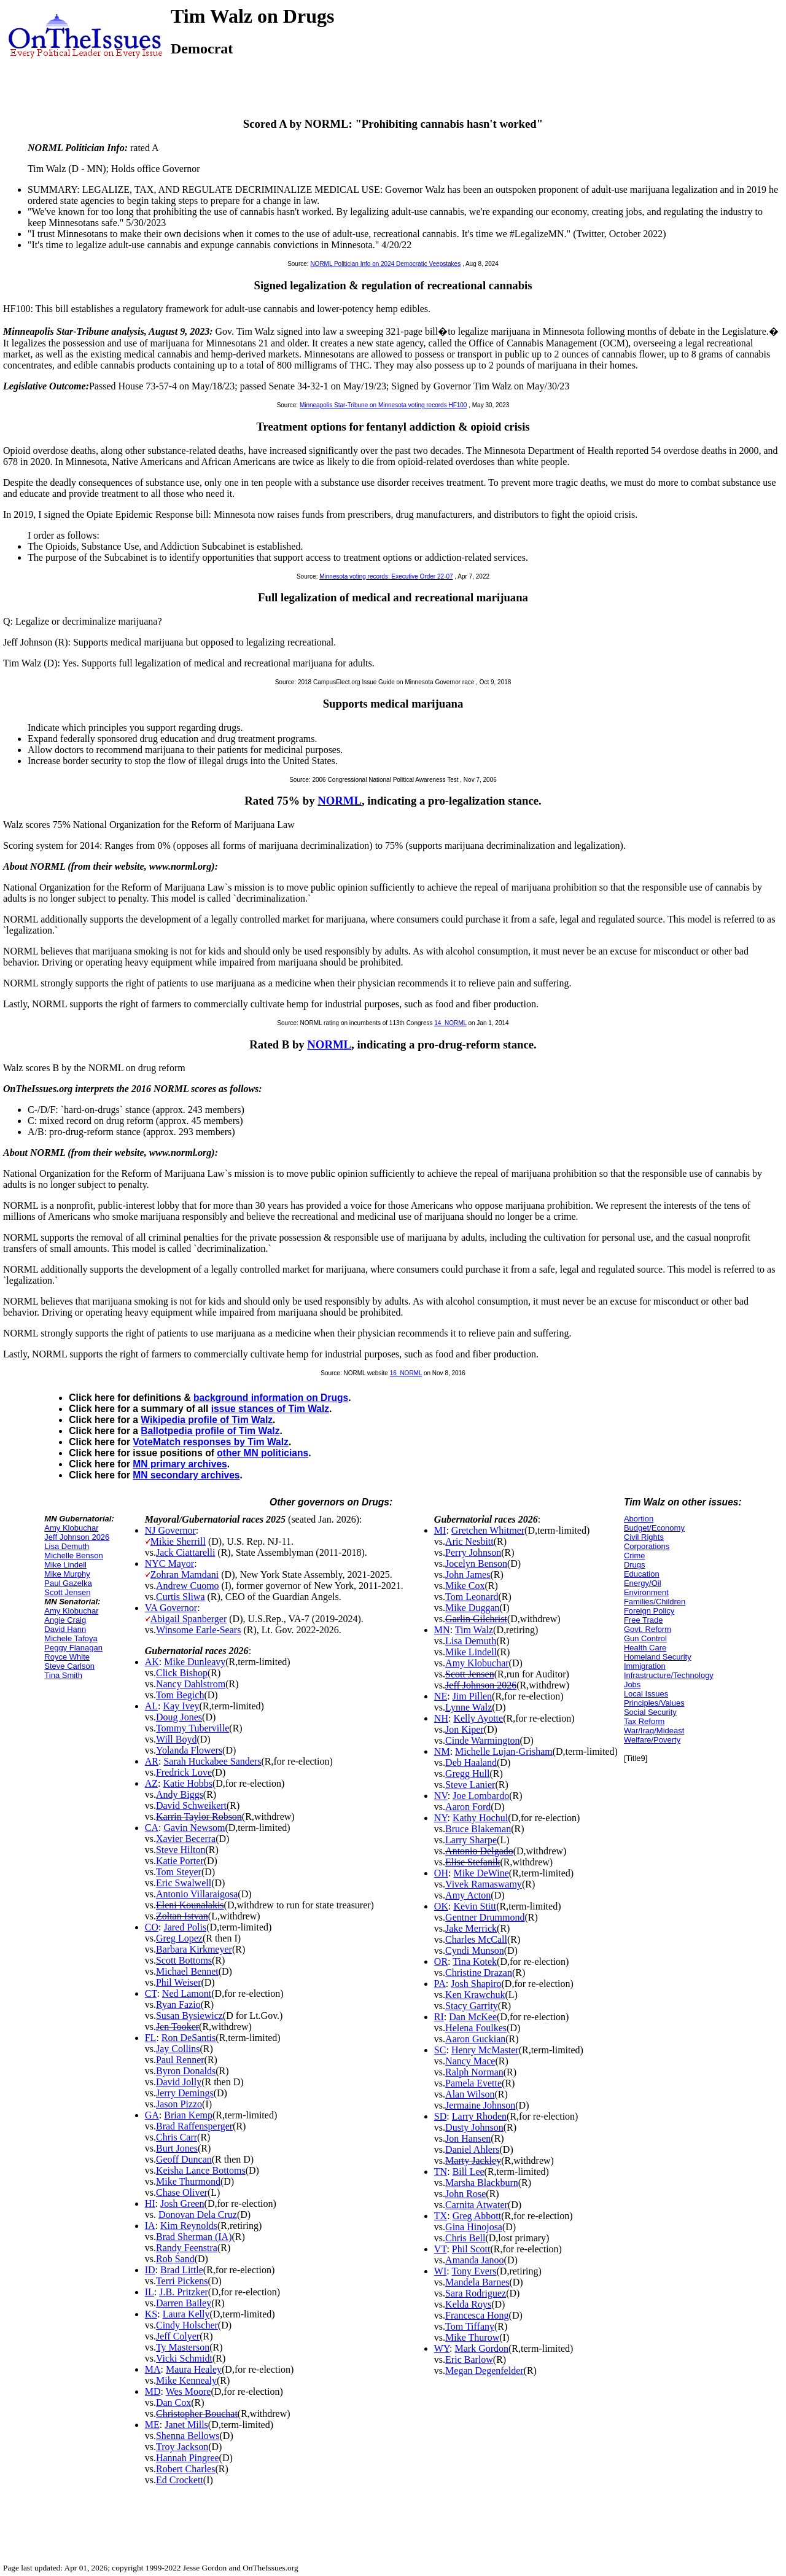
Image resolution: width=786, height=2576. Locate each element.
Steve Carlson (69, 1666)
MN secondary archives (186, 1475)
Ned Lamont (186, 1993)
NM (442, 1751)
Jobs (632, 1684)
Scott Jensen (67, 1592)
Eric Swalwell (183, 1883)
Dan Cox (173, 2402)
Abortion (638, 1518)
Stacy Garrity (471, 2005)
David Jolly (178, 2082)
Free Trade (643, 1620)
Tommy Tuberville (192, 1728)
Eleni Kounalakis (190, 1905)
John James (467, 1574)
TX (440, 2216)
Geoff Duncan (184, 2159)
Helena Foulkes (476, 2028)
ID (150, 2270)
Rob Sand (175, 2259)
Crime (634, 1555)
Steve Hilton (180, 1849)
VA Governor (171, 1607)
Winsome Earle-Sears (198, 1630)
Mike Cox (464, 1585)
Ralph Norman (474, 2072)
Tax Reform (644, 1721)
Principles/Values (654, 1703)
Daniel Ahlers (472, 2149)
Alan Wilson (469, 2094)
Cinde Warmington (482, 1740)
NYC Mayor (169, 1563)
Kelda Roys (468, 2304)
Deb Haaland (471, 1762)
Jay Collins (178, 2048)
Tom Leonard (471, 1596)
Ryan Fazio (178, 2004)
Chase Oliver (182, 2192)
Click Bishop (182, 1673)
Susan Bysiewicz (189, 2015)
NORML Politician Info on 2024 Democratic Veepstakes (385, 263)
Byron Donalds (186, 2071)
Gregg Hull (467, 1773)
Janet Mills (186, 2424)
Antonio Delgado (479, 1851)
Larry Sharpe (471, 1840)
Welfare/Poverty (652, 1739)
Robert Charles (185, 2469)
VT (440, 2249)
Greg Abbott (477, 2216)
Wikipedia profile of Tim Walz (207, 1420)
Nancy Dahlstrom (190, 1684)
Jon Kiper (464, 1729)
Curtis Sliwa (180, 1596)
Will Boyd (176, 1739)
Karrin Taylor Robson (199, 1816)
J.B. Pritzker (183, 2292)
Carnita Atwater (476, 2204)
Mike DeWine (480, 1873)
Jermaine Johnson (480, 2105)
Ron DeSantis (188, 2037)
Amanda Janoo (474, 2260)
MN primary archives (180, 1464)
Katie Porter (180, 1861)
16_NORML (406, 1373)
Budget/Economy (654, 1527)
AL (151, 1706)
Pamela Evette (473, 2083)
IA (150, 2225)
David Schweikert (191, 1805)
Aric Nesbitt (469, 1541)
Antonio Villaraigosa (197, 1894)
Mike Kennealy (186, 2380)
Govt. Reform (647, 1629)
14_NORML (450, 1023)
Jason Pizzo (179, 2104)
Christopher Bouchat (197, 2413)
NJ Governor (170, 1530)
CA (151, 1827)
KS (151, 2314)
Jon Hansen (468, 2138)
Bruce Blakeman (478, 1829)
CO (151, 1927)
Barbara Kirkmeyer (194, 1949)
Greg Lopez (179, 1938)
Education (642, 1574)
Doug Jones (179, 1717)
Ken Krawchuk (475, 1994)
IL (149, 2292)
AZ (151, 1783)
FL (151, 2037)
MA (153, 2369)
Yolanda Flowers (189, 1750)
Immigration (645, 1666)
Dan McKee (473, 2017)
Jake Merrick (471, 1928)
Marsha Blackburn (481, 2182)
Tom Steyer (178, 1872)
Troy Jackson (182, 2446)
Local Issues (646, 1693)
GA (152, 2115)
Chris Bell (465, 2238)
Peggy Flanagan (73, 1647)
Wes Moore (188, 2391)
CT (151, 1993)
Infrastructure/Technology (669, 1675)
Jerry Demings (185, 2093)
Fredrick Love (184, 1772)
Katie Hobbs (187, 1783)
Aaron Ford (468, 1806)
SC (440, 2050)
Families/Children (654, 1601)
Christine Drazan (478, 1972)
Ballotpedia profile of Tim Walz (210, 1431)
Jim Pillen (472, 1696)
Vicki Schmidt (184, 2358)
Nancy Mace (470, 2061)
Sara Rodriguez (475, 2293)
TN (440, 2171)
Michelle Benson (73, 1555)
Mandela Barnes (477, 2282)
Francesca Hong (477, 2315)
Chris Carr (176, 2137)
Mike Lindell (65, 1564)
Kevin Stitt (474, 1906)
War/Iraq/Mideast (654, 1730)
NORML (339, 800)
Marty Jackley (473, 2160)
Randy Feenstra (186, 2247)
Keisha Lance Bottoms (201, 2170)
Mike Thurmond (188, 2181)
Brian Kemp (188, 2115)
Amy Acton (468, 1895)
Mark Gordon (481, 2348)
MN (442, 1630)
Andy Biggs (179, 1794)
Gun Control (645, 1638)
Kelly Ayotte (478, 1718)
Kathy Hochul (480, 1818)
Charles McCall (476, 1939)
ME (152, 2424)
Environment (646, 1592)
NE (440, 1696)
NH (441, 1718)
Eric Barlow (469, 2359)
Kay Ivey (181, 1706)
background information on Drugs (270, 1397)
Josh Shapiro (476, 1983)
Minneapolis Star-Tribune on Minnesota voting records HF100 (383, 405)
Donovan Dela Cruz (197, 2214)
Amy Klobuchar (71, 1527)
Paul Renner (180, 2060)
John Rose (465, 2193)
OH (441, 1873)
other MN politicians (262, 1453)
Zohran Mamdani (184, 1574)
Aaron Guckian (475, 2039)
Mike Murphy (67, 1574)
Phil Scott (471, 2249)
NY (441, 1818)
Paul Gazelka (67, 1583)
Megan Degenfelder (484, 2370)
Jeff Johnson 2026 (76, 1537)
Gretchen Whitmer (487, 1530)
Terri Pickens (182, 2281)
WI (440, 2271)
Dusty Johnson (474, 2127)
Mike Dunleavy (194, 1662)
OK (441, 1906)
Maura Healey (194, 2369)
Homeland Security (657, 1656)
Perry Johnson (473, 1552)
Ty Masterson (182, 2347)
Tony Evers (473, 2271)
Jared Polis (184, 1927)
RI (439, 2017)
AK (152, 1662)
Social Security (650, 1712)
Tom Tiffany (469, 2326)
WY (441, 2348)
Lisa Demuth (66, 1546)
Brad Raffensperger (194, 2126)
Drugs (634, 1564)
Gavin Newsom (194, 1827)
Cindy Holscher (187, 2325)
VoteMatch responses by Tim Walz (211, 1442)
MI (440, 1530)
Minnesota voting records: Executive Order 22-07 (386, 576)
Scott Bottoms (184, 1960)
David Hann (65, 1629)
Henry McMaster (485, 2050)
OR (441, 1961)
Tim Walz (474, 1630)
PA (440, 1983)
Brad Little (181, 2270)
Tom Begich (180, 1695)
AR (151, 1761)
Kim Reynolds (188, 2225)
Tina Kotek (475, 1961)
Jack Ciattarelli (185, 1552)
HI (150, 2203)
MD (153, 2391)
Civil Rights (644, 1537)
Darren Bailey (183, 2303)
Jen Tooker (177, 2026)
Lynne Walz (468, 1707)
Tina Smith (63, 1675)
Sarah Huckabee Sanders (212, 1761)
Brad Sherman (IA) (194, 2236)
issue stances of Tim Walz (270, 1408)
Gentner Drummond (484, 1917)
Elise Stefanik (472, 1862)
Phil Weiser (178, 1982)
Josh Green (182, 2203)
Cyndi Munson (474, 1950)
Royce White (67, 1656)
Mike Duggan (472, 1607)
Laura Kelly (186, 2314)
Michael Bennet (187, 1971)
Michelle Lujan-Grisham (504, 1751)
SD (440, 2116)
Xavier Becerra (186, 1838)
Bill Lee (468, 2171)
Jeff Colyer (178, 2336)
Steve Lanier (470, 1784)
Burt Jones (177, 2148)
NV (441, 1795)
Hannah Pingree (187, 2458)
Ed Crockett (179, 2480)
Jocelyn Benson (476, 1563)
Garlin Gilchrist (476, 1619)
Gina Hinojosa (473, 2227)
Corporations (646, 1546)
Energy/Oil (642, 1583)
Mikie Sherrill (178, 1541)
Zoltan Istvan (182, 1916)
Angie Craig (65, 1620)
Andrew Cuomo (187, 1585)
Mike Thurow (472, 2337)
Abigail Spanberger (188, 1619)
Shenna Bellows (188, 2435)
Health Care (645, 1647)
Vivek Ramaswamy (483, 1884)
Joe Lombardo (481, 1795)
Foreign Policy (649, 1610)
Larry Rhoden (479, 2116)
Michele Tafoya (70, 1638)
